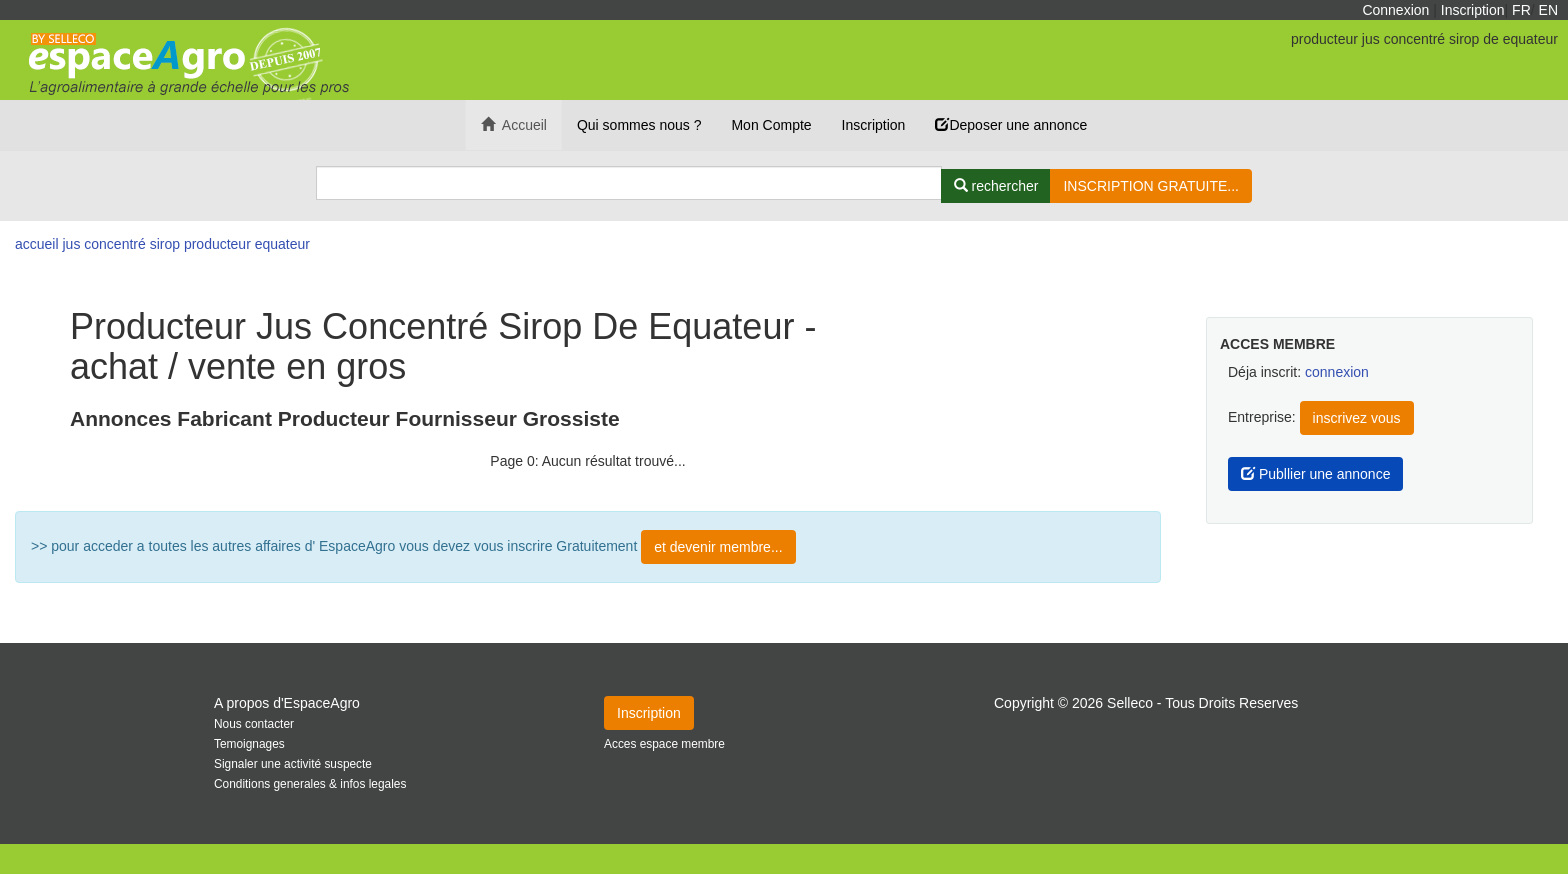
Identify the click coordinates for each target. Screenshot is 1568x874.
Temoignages (249, 744)
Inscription (1473, 10)
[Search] (629, 183)
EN (1548, 10)
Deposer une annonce (1011, 125)
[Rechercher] (996, 186)
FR (1521, 10)
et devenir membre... (718, 547)
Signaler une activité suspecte (293, 764)
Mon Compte (771, 125)
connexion (1337, 372)
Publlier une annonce (1315, 474)
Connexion (1395, 10)
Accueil (514, 125)
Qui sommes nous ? (639, 125)
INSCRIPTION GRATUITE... (1151, 186)
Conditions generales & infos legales (310, 784)
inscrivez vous (1357, 418)
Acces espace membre (664, 744)
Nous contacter (254, 724)
